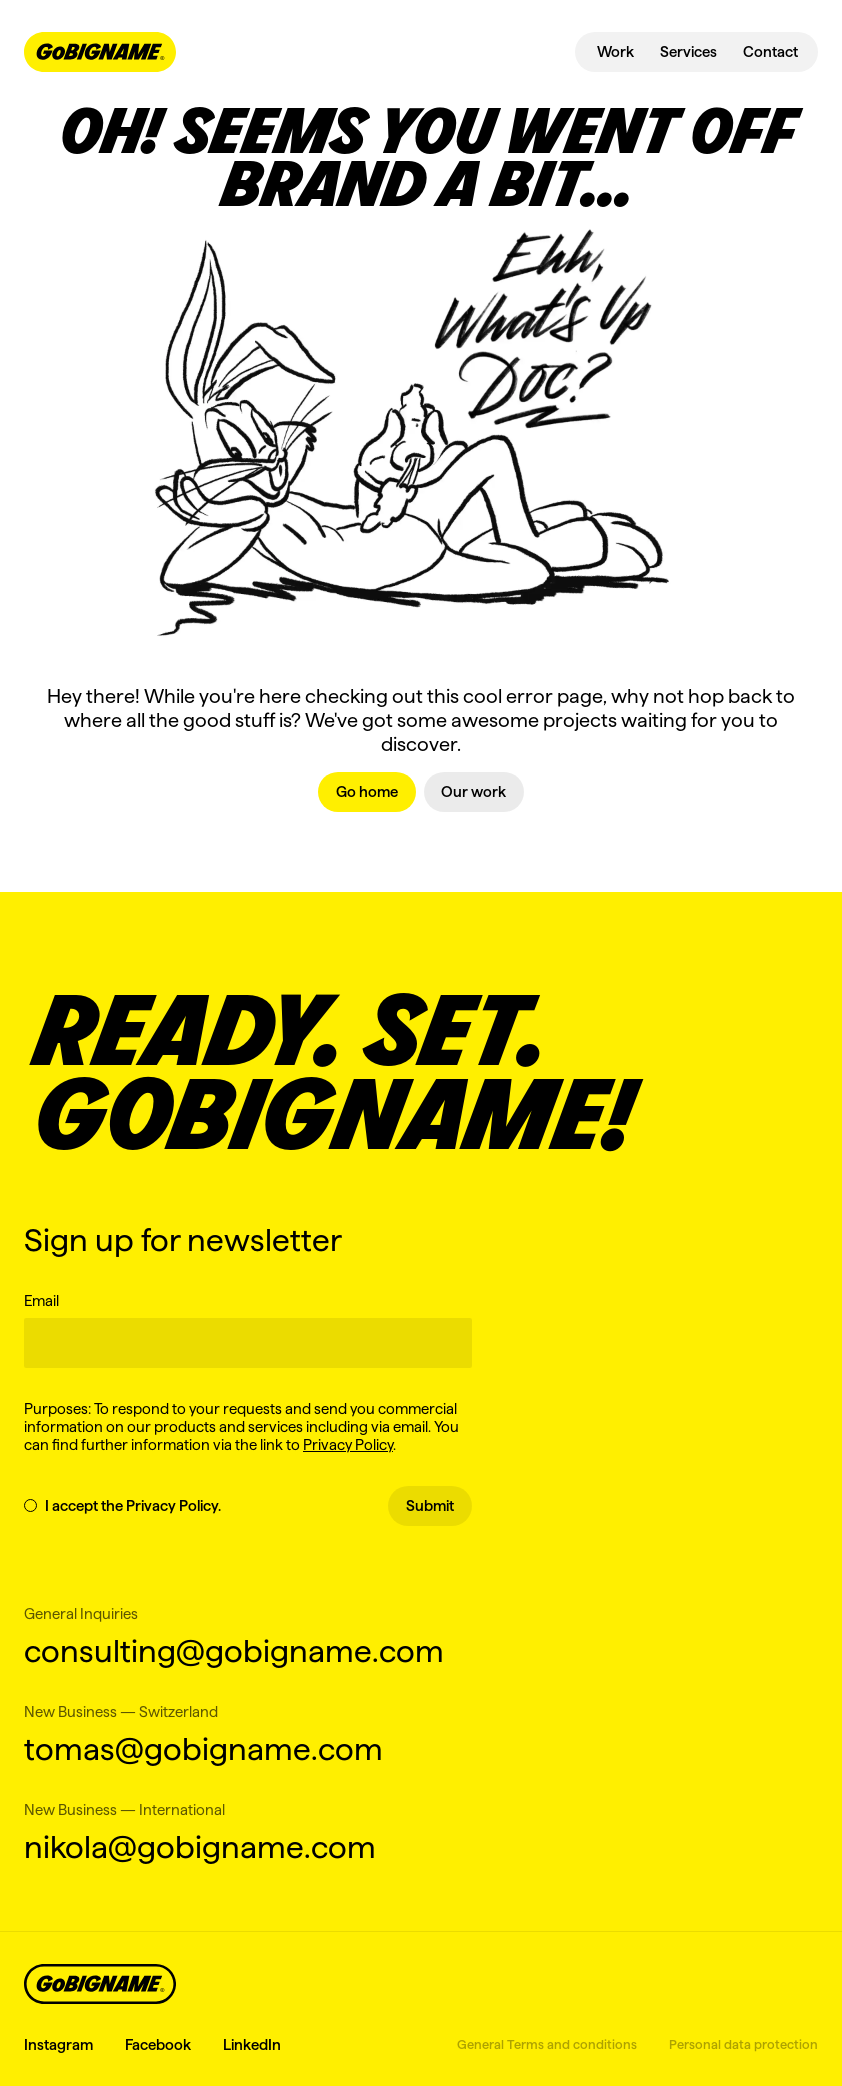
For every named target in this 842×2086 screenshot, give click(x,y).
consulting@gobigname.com (234, 1650)
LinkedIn (252, 2044)
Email (41, 1300)
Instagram (58, 2044)
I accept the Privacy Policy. (122, 1505)
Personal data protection (743, 2044)
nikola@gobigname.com (200, 1846)
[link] (367, 792)
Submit (430, 1505)
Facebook (158, 2044)
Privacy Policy (348, 1444)
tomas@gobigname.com (203, 1748)
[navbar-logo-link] (100, 52)
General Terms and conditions (547, 2044)
